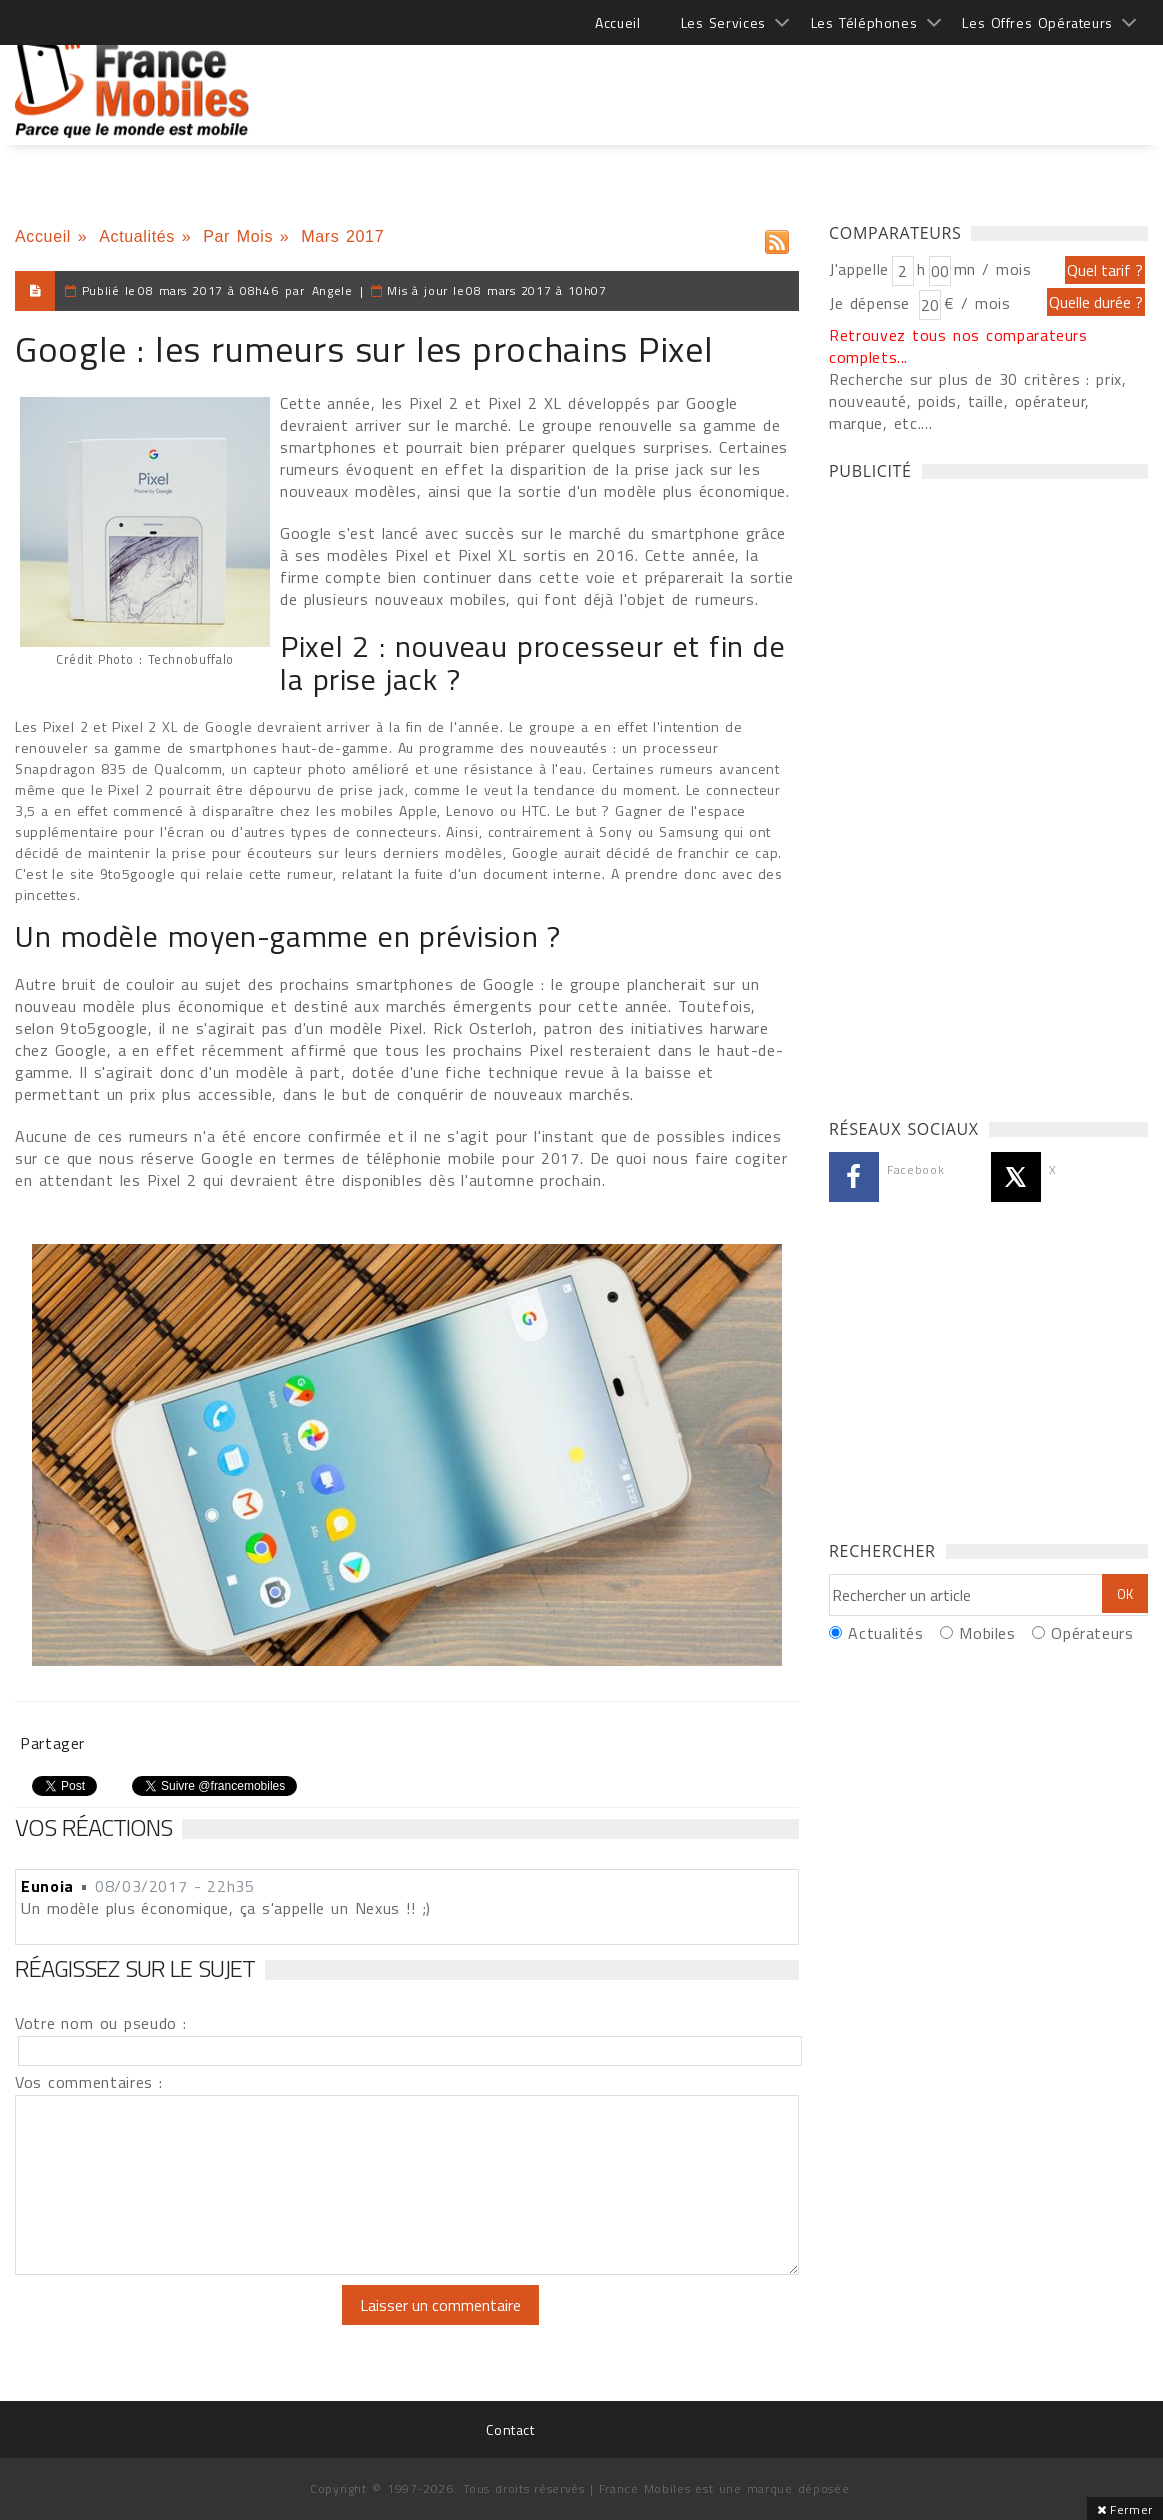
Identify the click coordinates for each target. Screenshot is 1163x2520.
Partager (52, 1743)
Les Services (723, 22)
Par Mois (238, 236)
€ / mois (977, 303)
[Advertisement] (784, 80)
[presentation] (182, 2324)
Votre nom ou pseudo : (101, 2023)
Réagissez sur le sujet (135, 1968)
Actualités (137, 236)
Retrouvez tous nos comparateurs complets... (958, 346)
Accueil (617, 22)
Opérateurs (1092, 1633)
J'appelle (859, 269)
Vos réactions (93, 1827)
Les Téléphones (864, 22)
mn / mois (993, 269)
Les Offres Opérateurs (1037, 22)
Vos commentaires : (89, 2082)
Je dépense (872, 303)
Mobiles (987, 1633)
